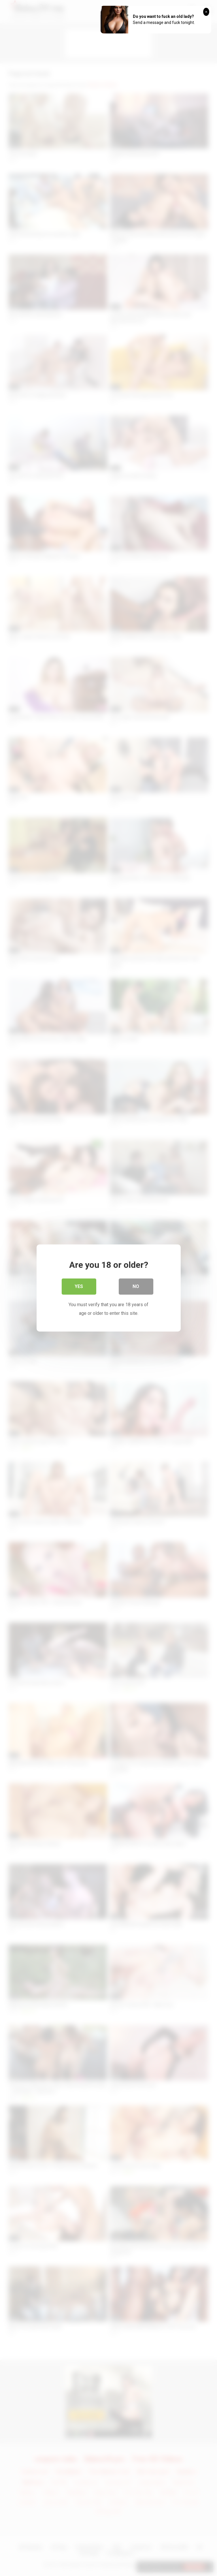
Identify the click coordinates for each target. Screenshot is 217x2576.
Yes (79, 1286)
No (136, 1286)
